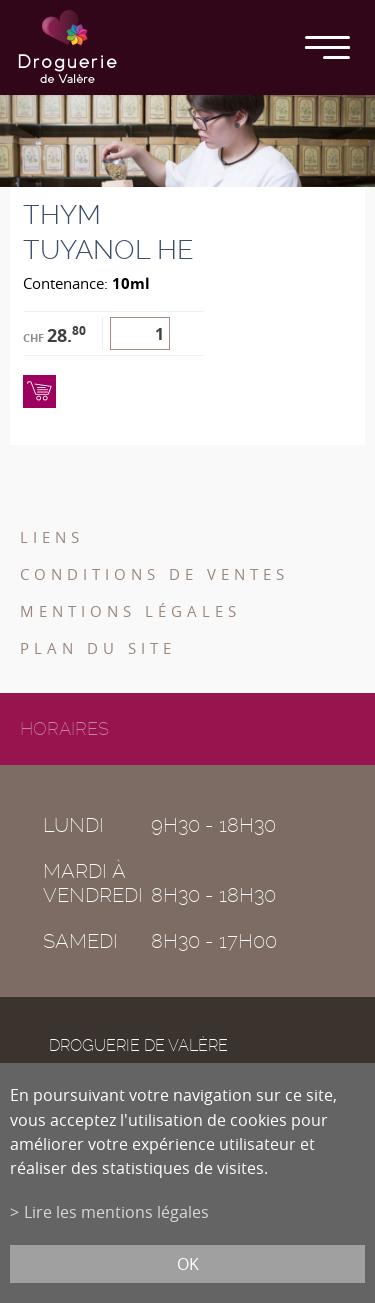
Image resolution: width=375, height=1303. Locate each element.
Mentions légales (130, 611)
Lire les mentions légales (116, 1212)
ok (188, 1264)
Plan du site (98, 648)
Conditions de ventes (154, 574)
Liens (52, 537)
